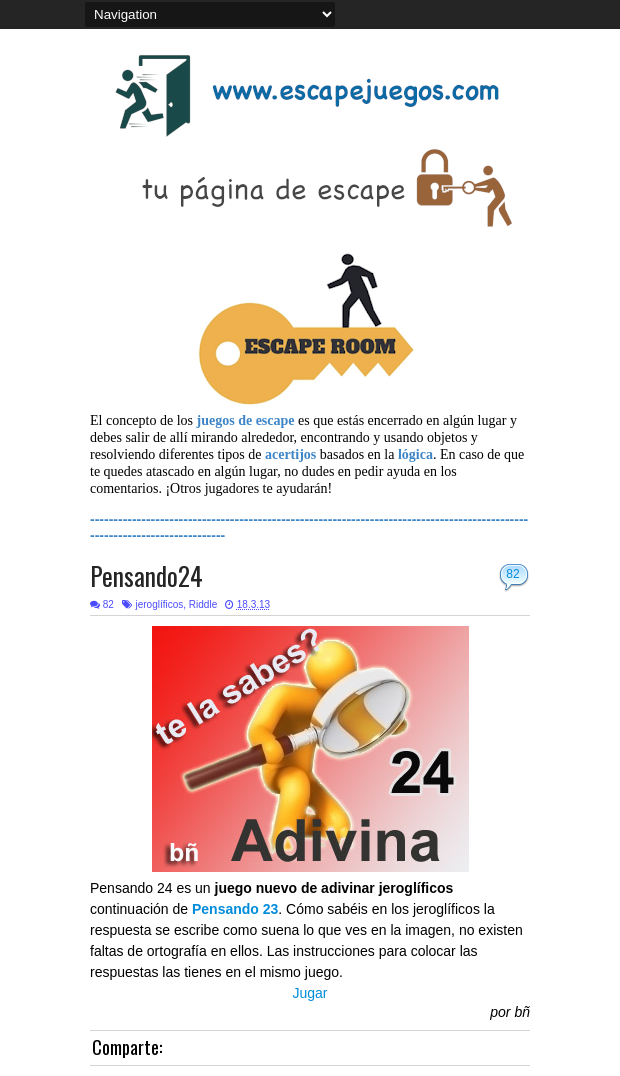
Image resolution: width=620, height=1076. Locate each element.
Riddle (203, 604)
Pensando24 (146, 575)
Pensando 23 (235, 909)
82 (512, 574)
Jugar (309, 993)
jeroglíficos (159, 604)
